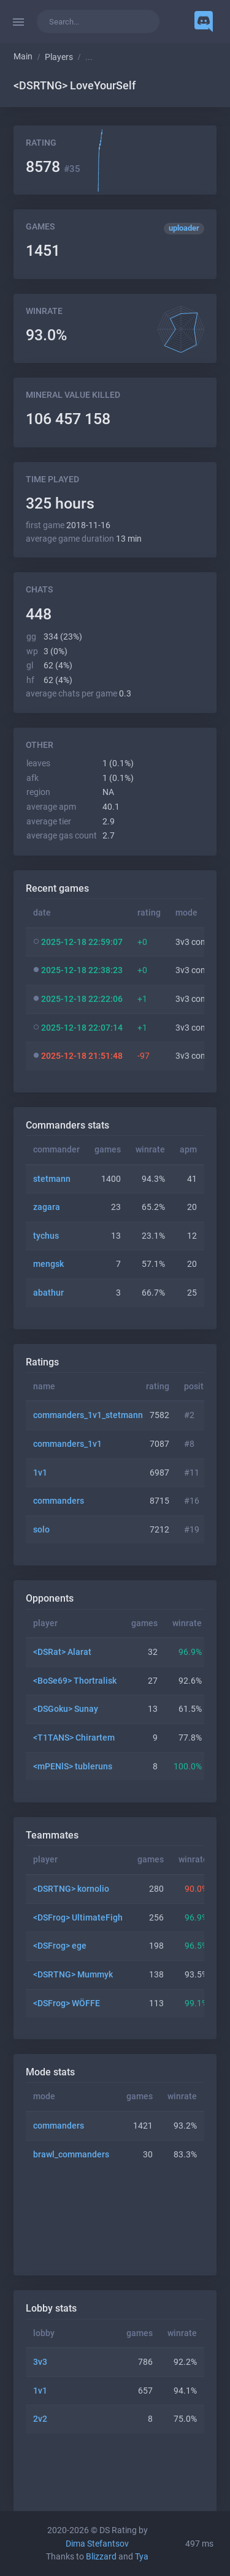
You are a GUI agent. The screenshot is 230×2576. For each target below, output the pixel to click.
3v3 (40, 2362)
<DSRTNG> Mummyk (73, 1974)
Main (23, 56)
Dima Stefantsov (97, 2544)
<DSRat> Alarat (62, 1652)
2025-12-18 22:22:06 (82, 999)
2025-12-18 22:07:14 (82, 1028)
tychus (46, 1236)
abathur (48, 1293)
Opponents (50, 1598)
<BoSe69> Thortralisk (75, 1681)
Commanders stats (67, 1125)
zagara (46, 1207)
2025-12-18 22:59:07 (82, 942)
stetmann (52, 1179)
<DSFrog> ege (59, 1946)
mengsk (48, 1264)
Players (59, 57)
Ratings (42, 1362)
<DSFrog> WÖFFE (66, 2003)
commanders (58, 1501)
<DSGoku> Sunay (65, 1709)
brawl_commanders (71, 2154)
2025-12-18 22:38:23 (82, 970)
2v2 (40, 2419)
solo (41, 1530)
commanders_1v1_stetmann (88, 1415)
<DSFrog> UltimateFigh (78, 1918)
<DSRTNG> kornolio (71, 1889)
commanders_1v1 (67, 1444)
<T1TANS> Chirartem (74, 1738)
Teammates (52, 1835)
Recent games (57, 888)
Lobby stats (51, 2308)
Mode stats (50, 2072)
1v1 (40, 1473)
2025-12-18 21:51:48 (82, 1056)
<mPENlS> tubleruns (72, 1766)
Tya (141, 2557)
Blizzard (101, 2557)
